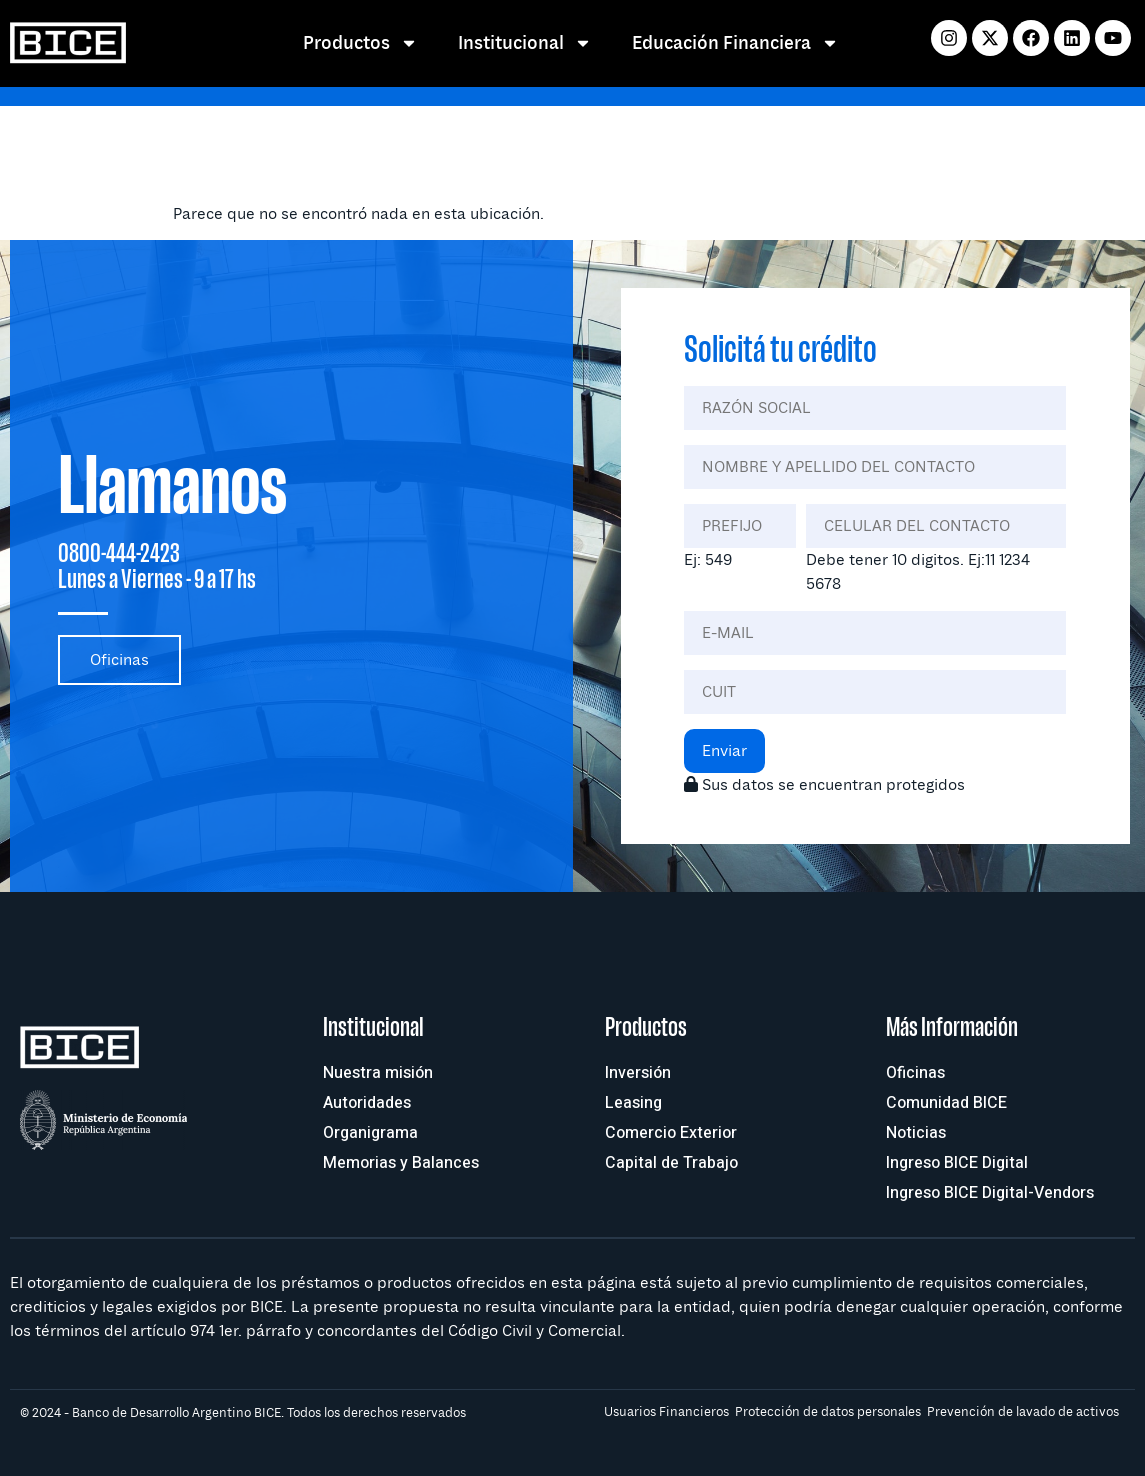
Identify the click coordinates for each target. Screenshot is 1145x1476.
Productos (360, 43)
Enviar (724, 751)
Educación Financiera (735, 43)
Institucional (525, 43)
